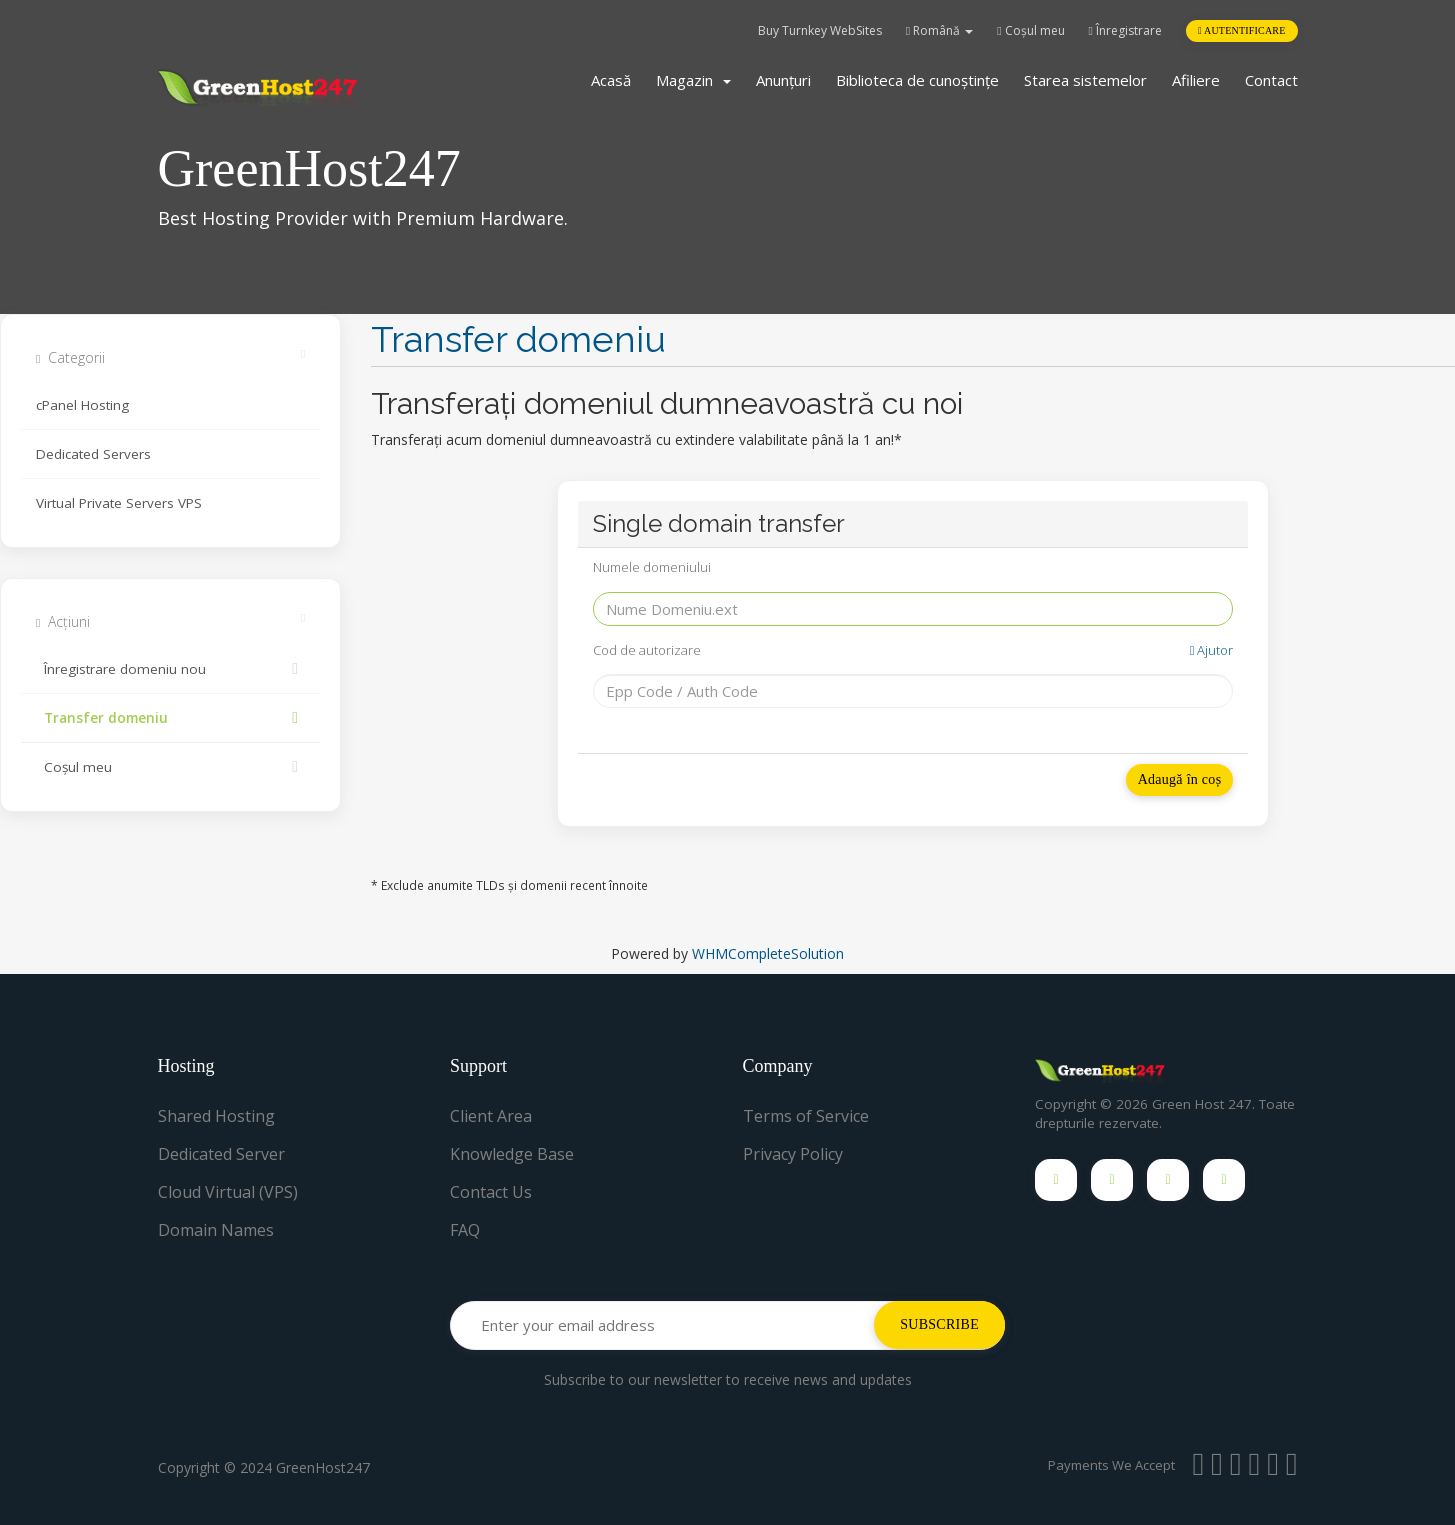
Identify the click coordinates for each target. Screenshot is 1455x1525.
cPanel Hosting (82, 405)
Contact (1271, 80)
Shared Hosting (216, 1116)
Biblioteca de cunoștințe (917, 80)
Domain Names (216, 1230)
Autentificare (1242, 30)
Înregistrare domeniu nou (170, 669)
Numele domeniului (652, 567)
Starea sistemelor (1085, 80)
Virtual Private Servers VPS (119, 503)
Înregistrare (1125, 30)
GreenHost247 (323, 1467)
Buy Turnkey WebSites (820, 30)
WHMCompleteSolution (768, 953)
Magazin (693, 80)
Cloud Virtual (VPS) (228, 1192)
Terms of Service (806, 1116)
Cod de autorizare (913, 650)
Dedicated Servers (93, 454)
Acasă (611, 80)
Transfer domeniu (170, 718)
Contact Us (491, 1192)
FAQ (465, 1230)
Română (939, 30)
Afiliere (1196, 80)
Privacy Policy (793, 1154)
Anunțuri (783, 80)
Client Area (491, 1116)
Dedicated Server (221, 1154)
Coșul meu (1030, 30)
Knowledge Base (512, 1154)
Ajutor (1212, 650)
